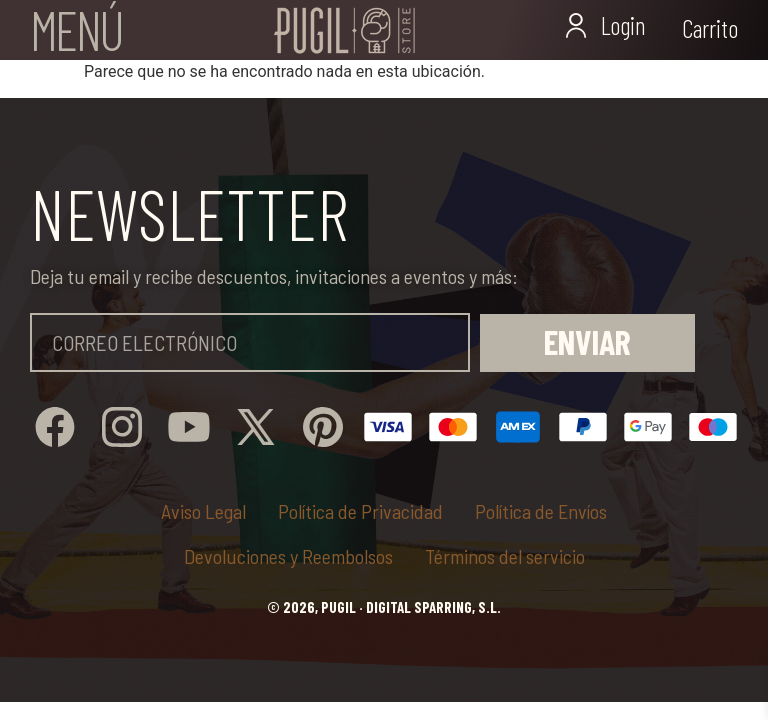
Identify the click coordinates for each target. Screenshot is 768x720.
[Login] (576, 30)
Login (623, 25)
